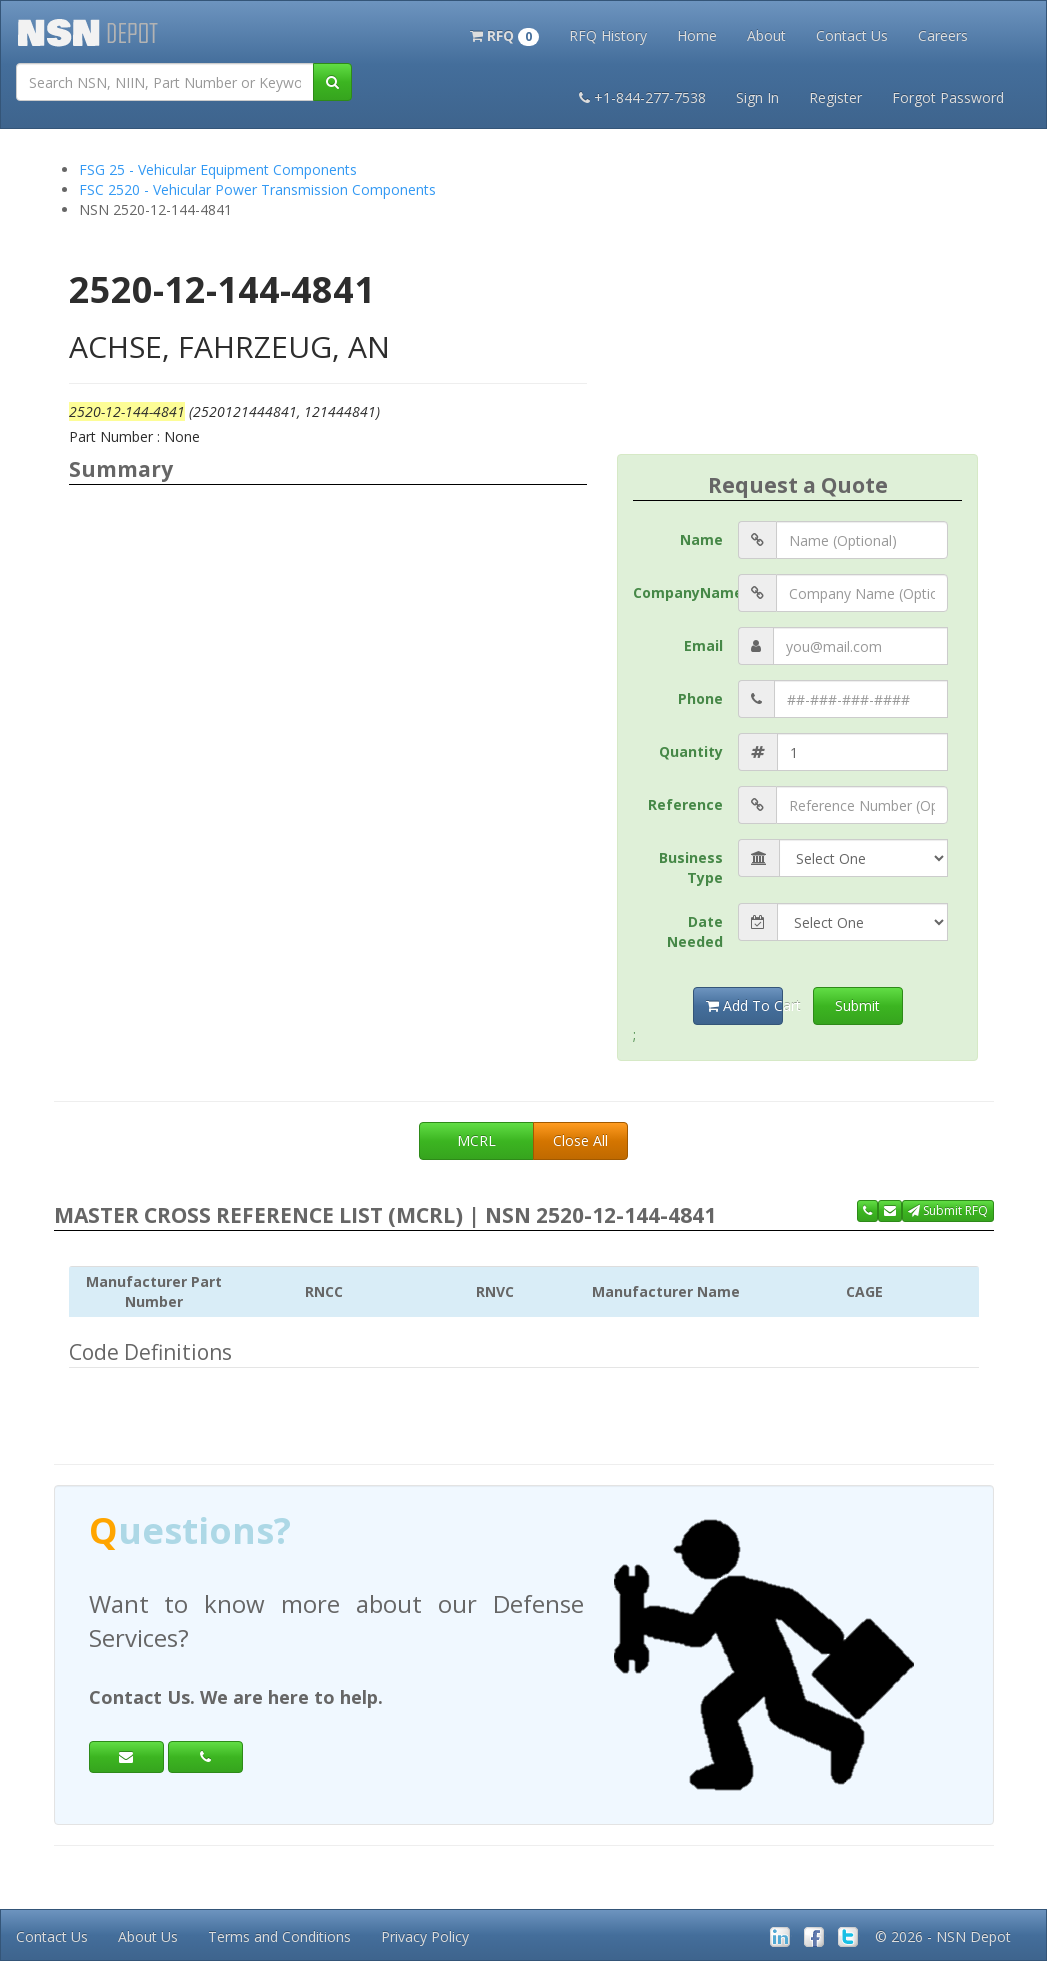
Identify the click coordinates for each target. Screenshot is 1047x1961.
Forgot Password (948, 97)
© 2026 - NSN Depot (943, 1936)
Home (697, 35)
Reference (685, 804)
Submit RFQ (948, 1210)
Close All (580, 1140)
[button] (504, 34)
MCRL (476, 1140)
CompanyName (685, 592)
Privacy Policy (425, 1936)
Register (835, 97)
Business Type (691, 867)
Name (701, 539)
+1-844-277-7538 (642, 97)
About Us (148, 1936)
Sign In (757, 97)
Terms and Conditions (279, 1936)
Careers (943, 35)
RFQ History (608, 35)
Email (703, 645)
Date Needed (695, 931)
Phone (700, 698)
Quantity (691, 751)
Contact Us (852, 35)
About (766, 35)
